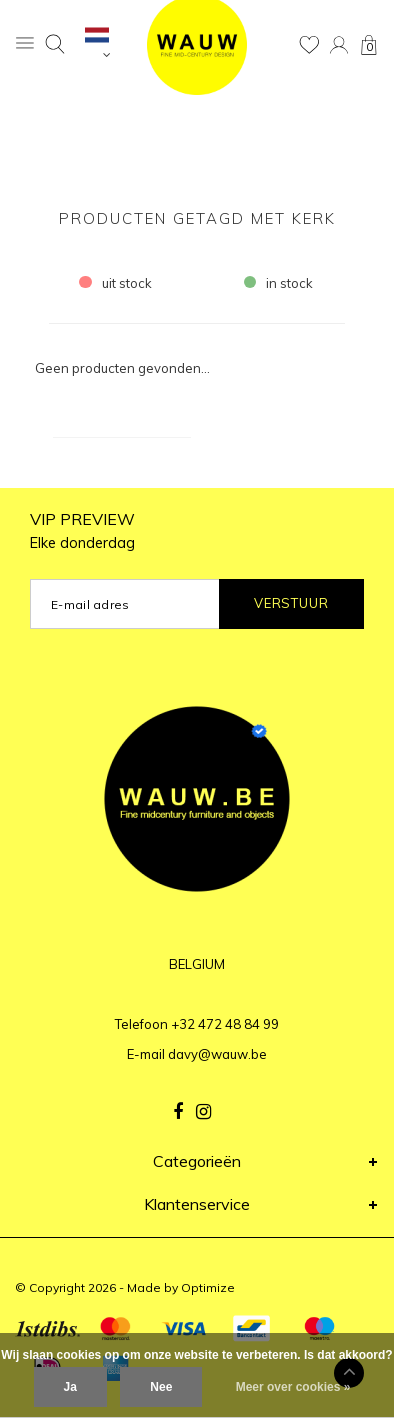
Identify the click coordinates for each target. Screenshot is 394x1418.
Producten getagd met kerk (197, 218)
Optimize (208, 1287)
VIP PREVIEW (82, 530)
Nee (161, 1387)
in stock (279, 283)
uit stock (115, 283)
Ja (70, 1387)
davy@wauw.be (217, 1054)
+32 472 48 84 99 (225, 1024)
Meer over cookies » (293, 1387)
